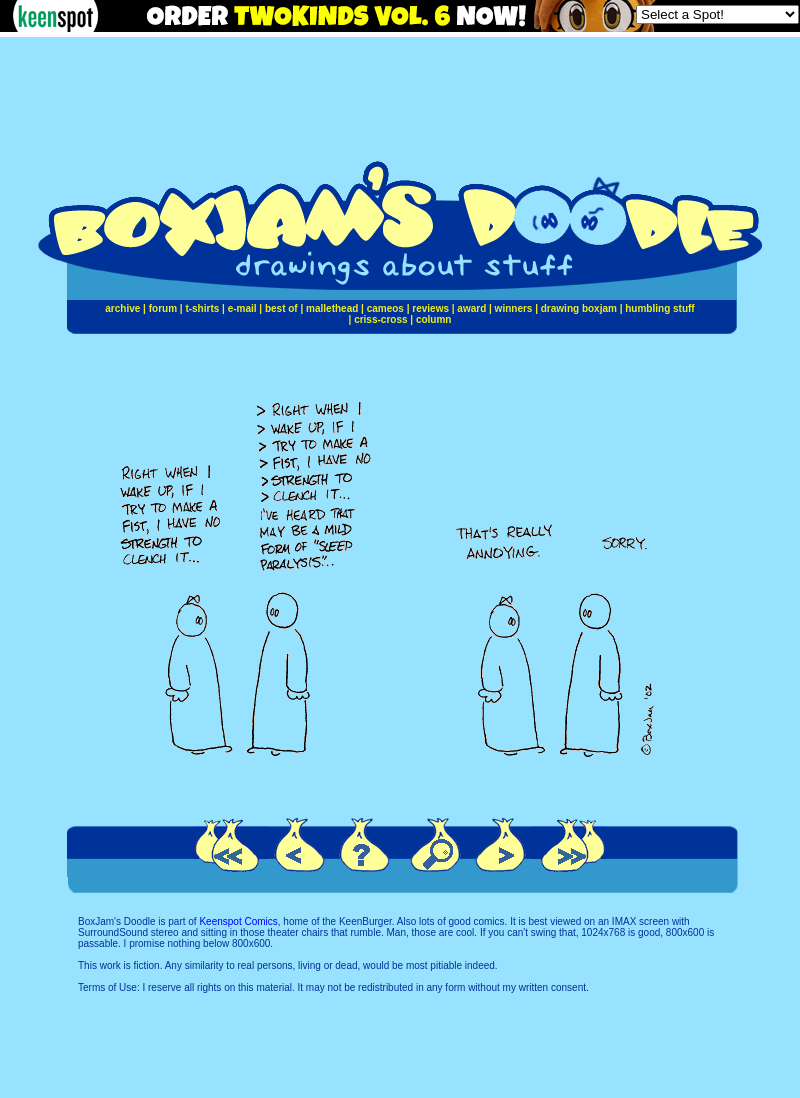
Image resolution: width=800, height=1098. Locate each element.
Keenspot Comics (238, 921)
